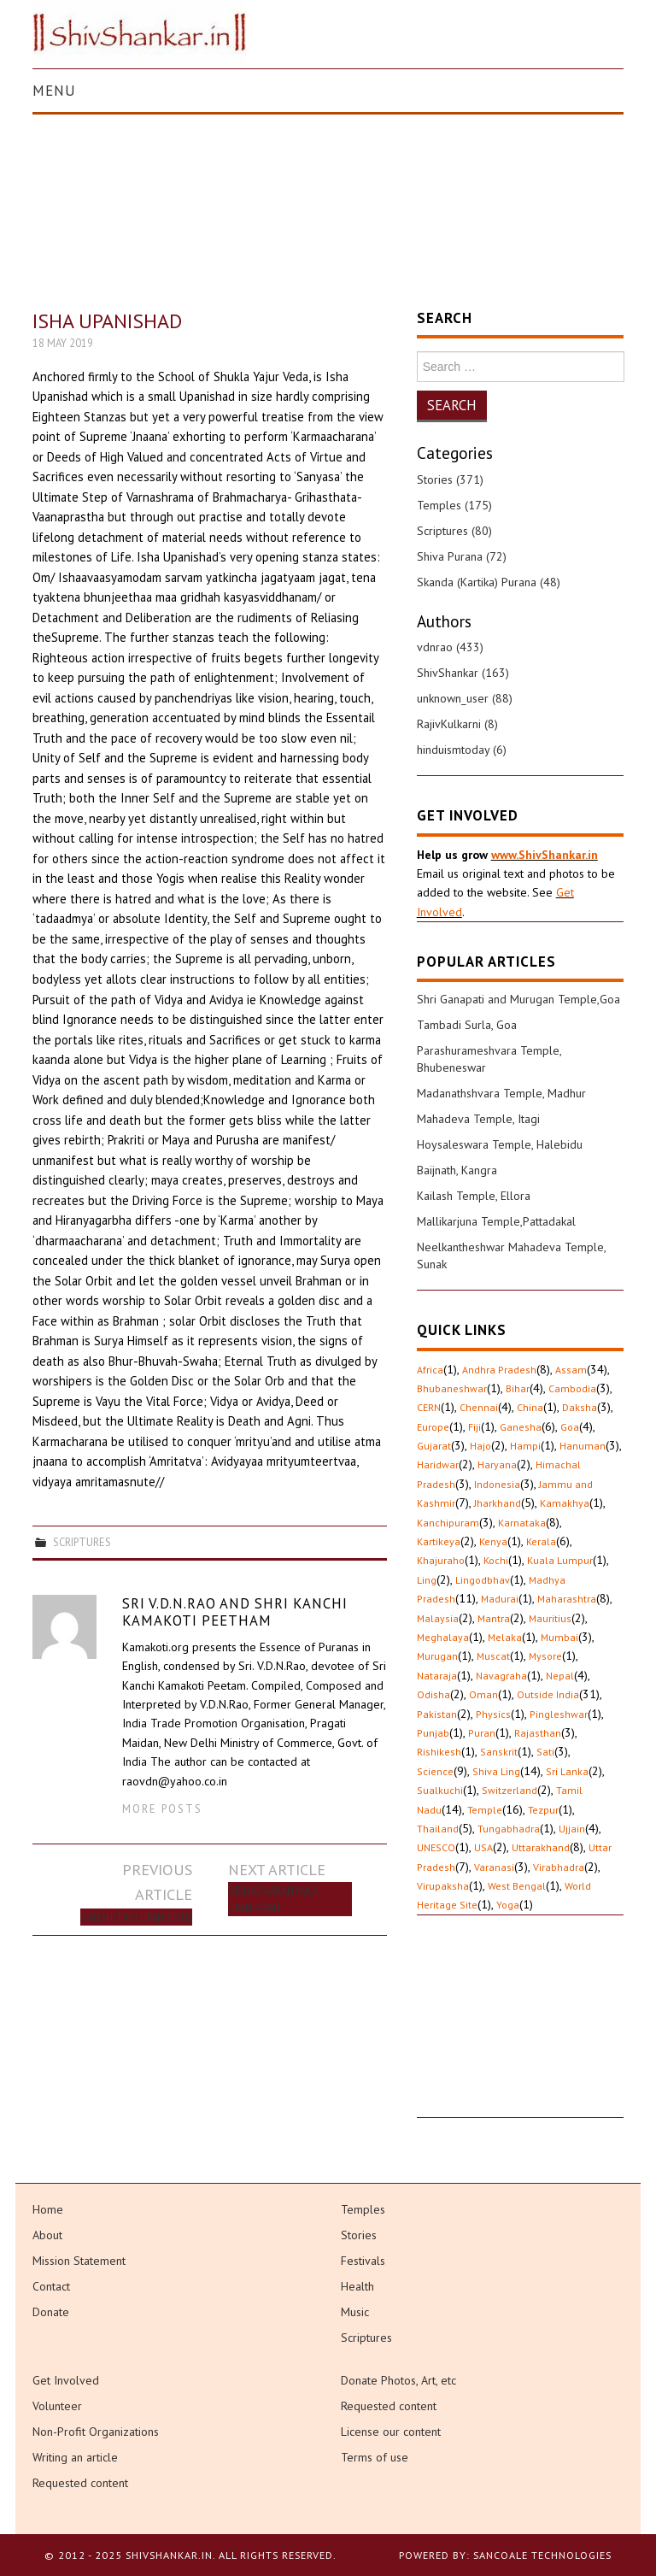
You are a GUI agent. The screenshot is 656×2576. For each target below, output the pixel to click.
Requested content (80, 2483)
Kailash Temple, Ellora (473, 1195)
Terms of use (374, 2457)
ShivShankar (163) (463, 672)
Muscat (493, 1656)
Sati (545, 1751)
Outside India (548, 1694)
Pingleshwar (559, 1714)
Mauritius (550, 1618)
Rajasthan (537, 1732)
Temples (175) (454, 505)
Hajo (480, 1445)
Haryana (497, 1464)
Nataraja (437, 1675)
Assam (571, 1369)
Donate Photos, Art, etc (398, 2380)
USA (483, 1847)
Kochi (495, 1560)
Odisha (433, 1694)
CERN (429, 1407)
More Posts (162, 1808)
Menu (54, 90)
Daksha (579, 1407)
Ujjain (572, 1828)
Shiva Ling (496, 1771)
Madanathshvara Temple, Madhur (501, 1093)
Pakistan (437, 1714)
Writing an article (75, 2457)
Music (355, 2312)
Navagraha (501, 1675)
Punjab (433, 1732)
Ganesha (521, 1426)
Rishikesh (439, 1751)
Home (47, 2209)
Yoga (507, 1904)
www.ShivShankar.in (544, 854)
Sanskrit (499, 1751)
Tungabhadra (508, 1828)
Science (435, 1771)
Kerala (541, 1541)
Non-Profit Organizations (95, 2431)
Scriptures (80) (454, 530)
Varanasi (494, 1867)
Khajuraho (441, 1560)
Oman (483, 1694)
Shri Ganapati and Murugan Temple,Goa (518, 999)
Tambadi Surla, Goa (467, 1024)
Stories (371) (450, 479)
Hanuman (582, 1445)
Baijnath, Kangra (457, 1170)
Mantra (493, 1618)
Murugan (437, 1656)
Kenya (493, 1541)
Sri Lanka (567, 1771)
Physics (493, 1714)
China (530, 1407)
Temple (484, 1809)
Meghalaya (443, 1637)
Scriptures (82, 1542)
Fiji (474, 1426)
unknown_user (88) (464, 698)
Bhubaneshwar (452, 1388)
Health (357, 2286)
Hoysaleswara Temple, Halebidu (500, 1144)
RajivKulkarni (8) (457, 724)
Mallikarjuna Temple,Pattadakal (496, 1221)
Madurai (499, 1598)
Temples (363, 2209)
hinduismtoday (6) (462, 749)
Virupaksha (443, 1885)
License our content (391, 2431)
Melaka (505, 1637)
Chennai (479, 1407)
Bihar (518, 1388)
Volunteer (57, 2406)
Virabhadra (558, 1867)
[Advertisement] (520, 2031)
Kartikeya (438, 1541)
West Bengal (517, 1885)
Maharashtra (566, 1598)
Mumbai (559, 1637)
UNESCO (436, 1847)
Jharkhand (497, 1503)
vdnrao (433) (450, 647)
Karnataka (522, 1522)
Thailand (438, 1828)
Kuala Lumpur (560, 1560)
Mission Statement (79, 2260)
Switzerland (509, 1790)
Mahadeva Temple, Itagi (478, 1118)
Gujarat (434, 1445)
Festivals (363, 2260)
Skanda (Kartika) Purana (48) (488, 582)
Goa (569, 1426)
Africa (430, 1369)
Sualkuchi (440, 1790)
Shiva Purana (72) (462, 556)
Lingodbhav (482, 1579)
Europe (433, 1426)
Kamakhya (564, 1503)
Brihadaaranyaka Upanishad (273, 1899)
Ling (426, 1579)
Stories (359, 2235)
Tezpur (543, 1809)
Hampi (525, 1445)
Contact (51, 2286)
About (47, 2235)
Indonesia (497, 1484)
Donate (50, 2312)
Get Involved (65, 2380)
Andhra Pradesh (499, 1369)
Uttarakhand (541, 1847)
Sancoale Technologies (542, 2555)
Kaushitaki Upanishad (136, 1917)
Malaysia (438, 1618)
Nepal (560, 1675)
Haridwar (438, 1464)
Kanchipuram (448, 1522)
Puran (481, 1732)
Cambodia (572, 1388)
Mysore (545, 1656)
